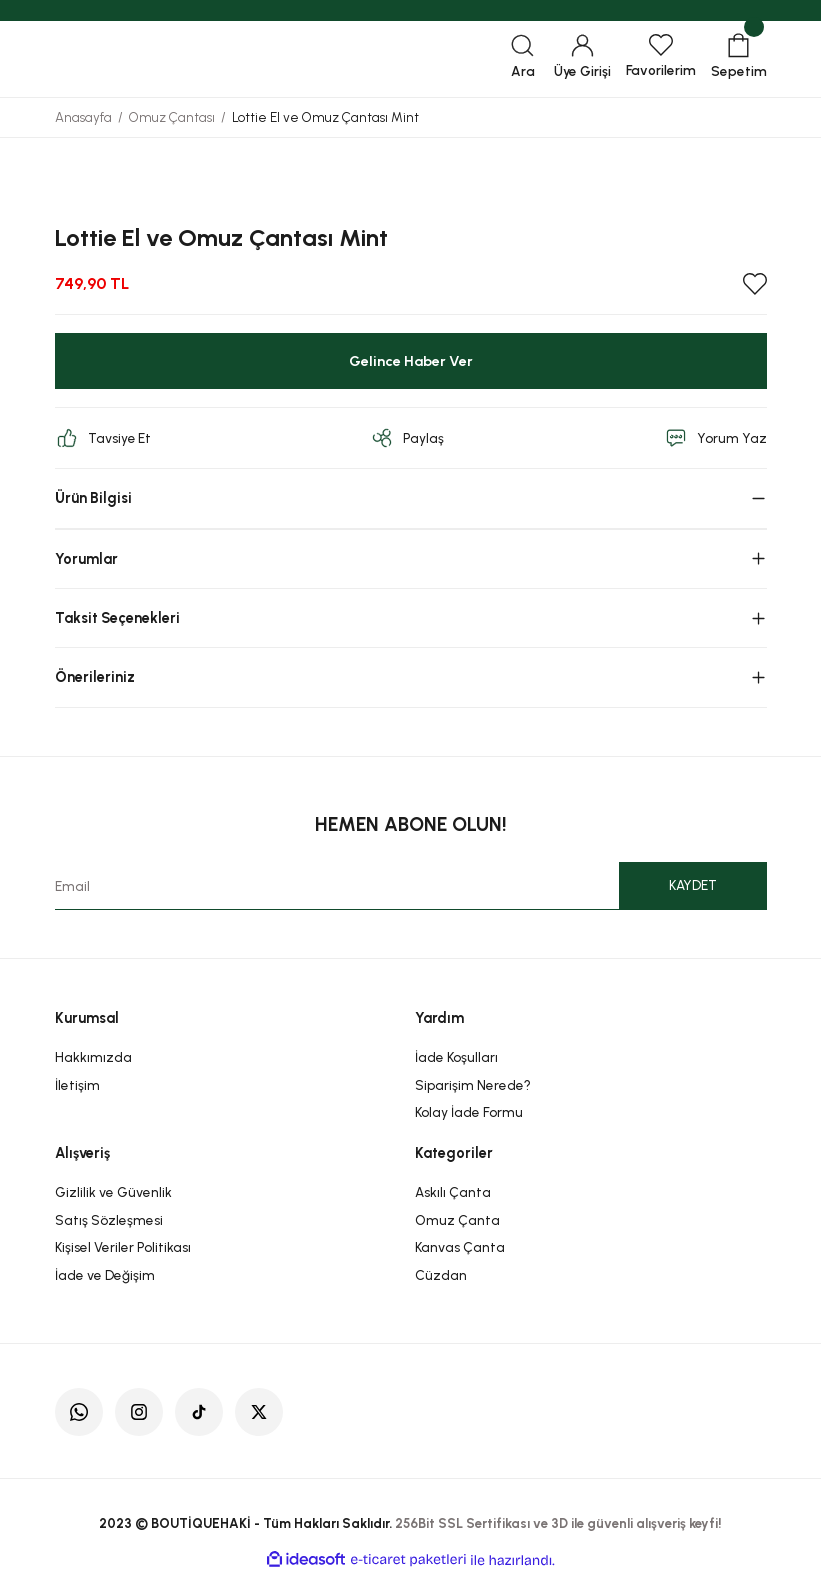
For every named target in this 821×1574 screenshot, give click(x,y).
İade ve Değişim (105, 1275)
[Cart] (739, 58)
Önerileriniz (95, 677)
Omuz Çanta (457, 1220)
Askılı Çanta (453, 1192)
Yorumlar (86, 559)
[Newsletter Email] (411, 886)
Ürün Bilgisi (93, 498)
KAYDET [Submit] (693, 885)
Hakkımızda (93, 1057)
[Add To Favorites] (755, 284)
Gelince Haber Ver (411, 361)
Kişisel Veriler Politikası (123, 1247)
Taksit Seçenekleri (117, 618)
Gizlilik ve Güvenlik (113, 1192)
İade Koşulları (456, 1057)
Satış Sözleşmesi (109, 1220)
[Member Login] (582, 58)
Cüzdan (441, 1275)
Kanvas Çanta (460, 1247)
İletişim (77, 1085)
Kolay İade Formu (469, 1112)
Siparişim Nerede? (473, 1085)
